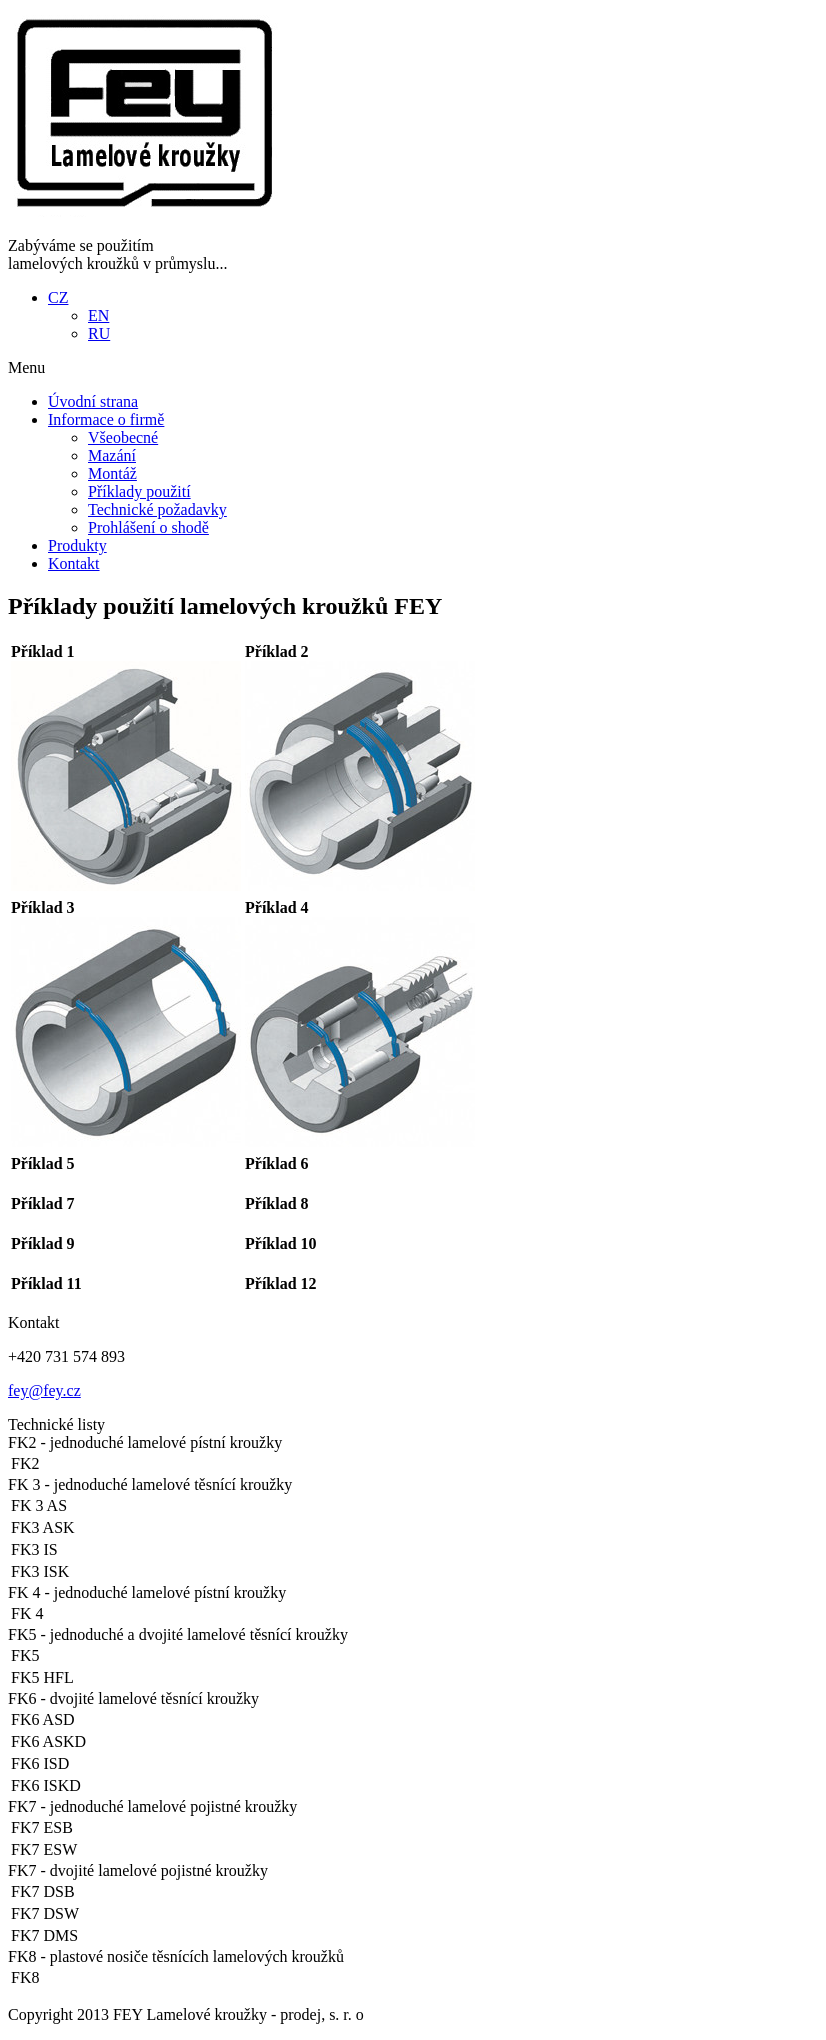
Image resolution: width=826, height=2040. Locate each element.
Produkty (77, 545)
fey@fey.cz (44, 1390)
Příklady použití (139, 491)
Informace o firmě (106, 419)
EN (98, 315)
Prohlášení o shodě (148, 527)
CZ (58, 297)
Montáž (112, 473)
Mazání (112, 455)
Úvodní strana (93, 401)
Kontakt (74, 563)
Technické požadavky (157, 509)
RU (99, 333)
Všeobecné (123, 437)
